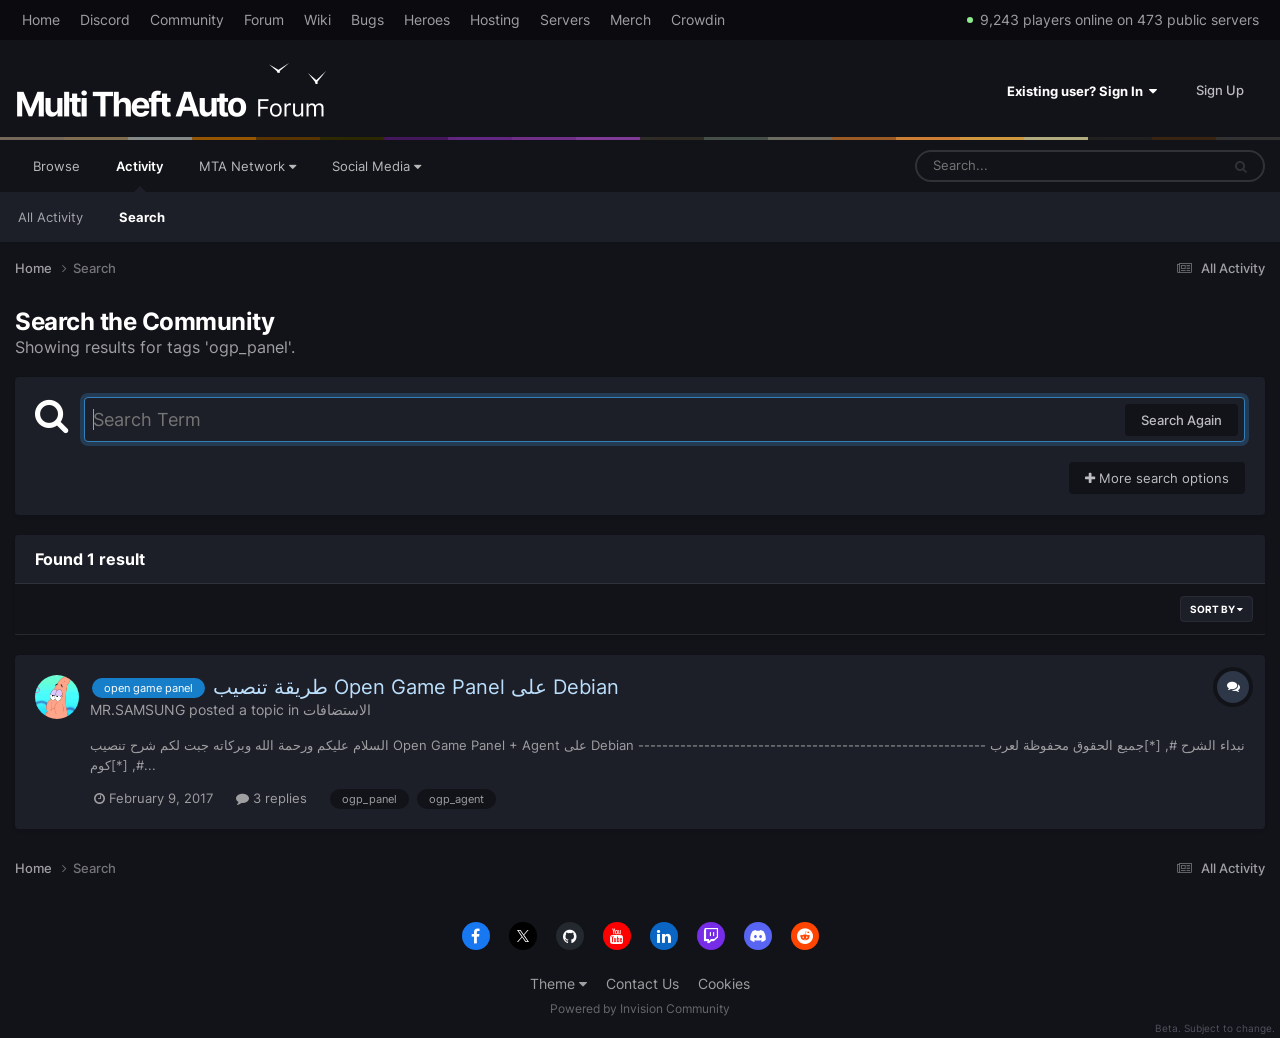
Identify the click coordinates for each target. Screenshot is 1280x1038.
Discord (105, 19)
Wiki (317, 19)
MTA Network (247, 166)
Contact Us (642, 983)
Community (187, 19)
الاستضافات (337, 709)
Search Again (1181, 420)
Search (142, 217)
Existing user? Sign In (1082, 91)
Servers (565, 19)
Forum (264, 19)
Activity (139, 175)
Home (41, 19)
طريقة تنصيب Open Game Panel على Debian (416, 687)
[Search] (1015, 166)
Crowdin (698, 19)
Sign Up (1220, 90)
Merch (630, 19)
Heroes (427, 19)
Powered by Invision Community (640, 1008)
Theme (558, 983)
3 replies (271, 798)
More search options (1157, 478)
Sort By (1216, 609)
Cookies (724, 983)
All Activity (50, 217)
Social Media (376, 166)
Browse (56, 166)
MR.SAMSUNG (137, 709)
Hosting (495, 19)
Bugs (367, 19)
